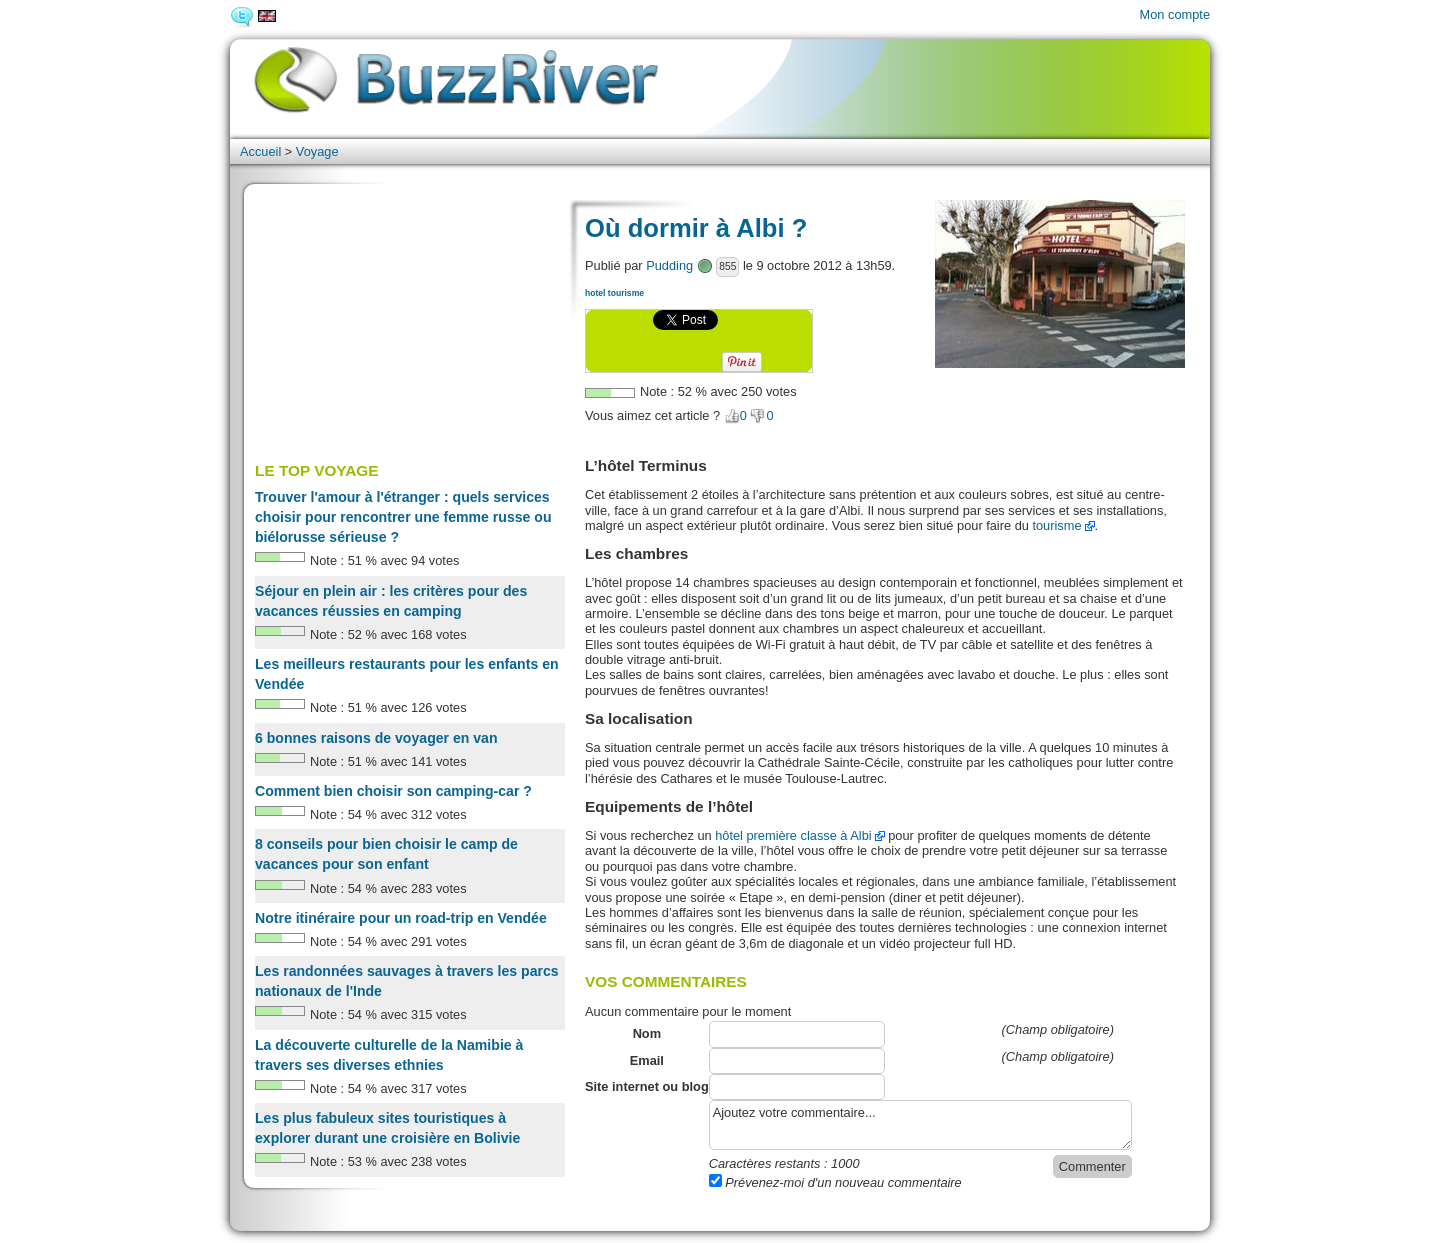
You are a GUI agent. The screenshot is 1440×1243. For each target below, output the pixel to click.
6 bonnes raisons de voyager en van (376, 738)
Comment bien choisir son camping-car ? (393, 791)
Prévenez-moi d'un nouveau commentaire (835, 1182)
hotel (595, 293)
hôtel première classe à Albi (793, 835)
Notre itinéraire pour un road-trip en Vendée (401, 918)
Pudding (669, 265)
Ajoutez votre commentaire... (920, 1125)
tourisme (626, 293)
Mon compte (1175, 14)
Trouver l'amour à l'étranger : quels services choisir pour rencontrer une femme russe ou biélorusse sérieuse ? (403, 517)
